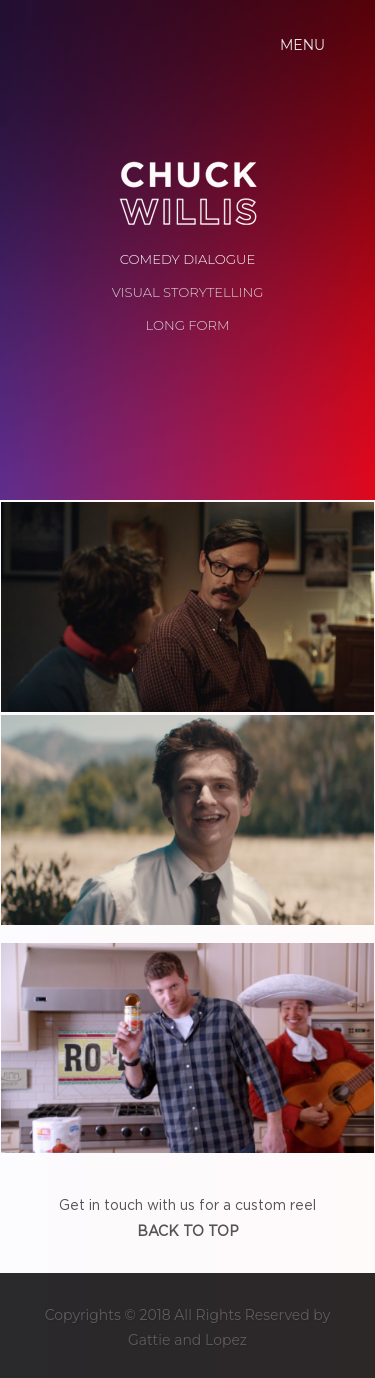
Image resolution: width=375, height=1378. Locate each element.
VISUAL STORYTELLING (188, 292)
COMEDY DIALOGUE (188, 259)
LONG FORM (187, 325)
